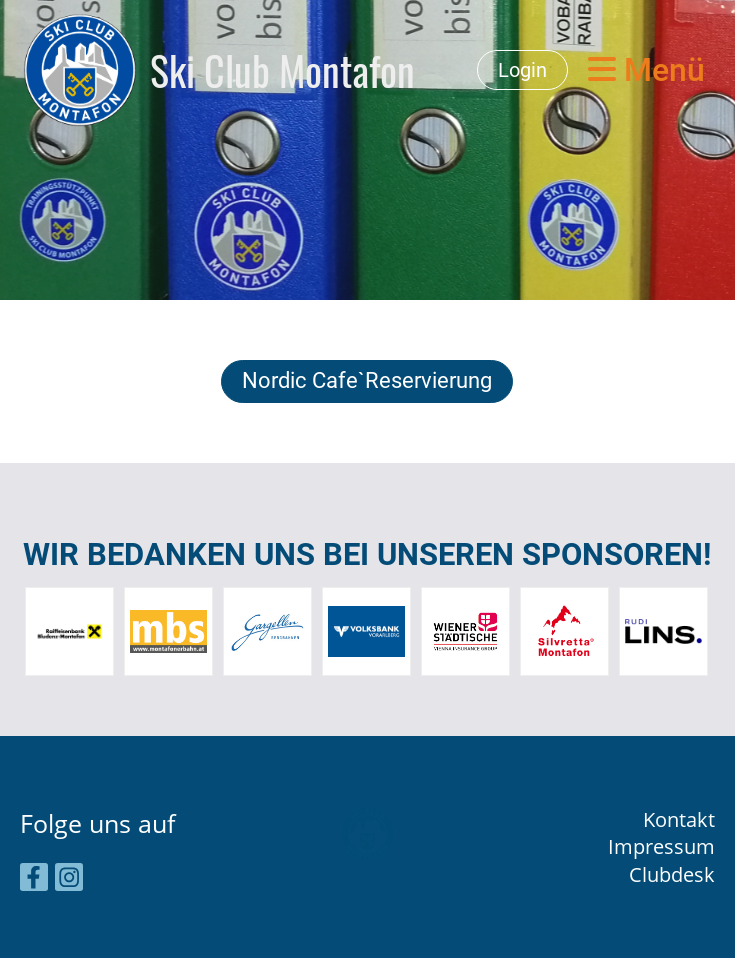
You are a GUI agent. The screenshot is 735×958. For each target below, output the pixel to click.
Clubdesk (672, 874)
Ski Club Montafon (282, 70)
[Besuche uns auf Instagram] (69, 880)
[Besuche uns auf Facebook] (34, 880)
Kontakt (679, 819)
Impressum (661, 846)
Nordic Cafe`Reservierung (367, 380)
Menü (646, 70)
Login (522, 70)
